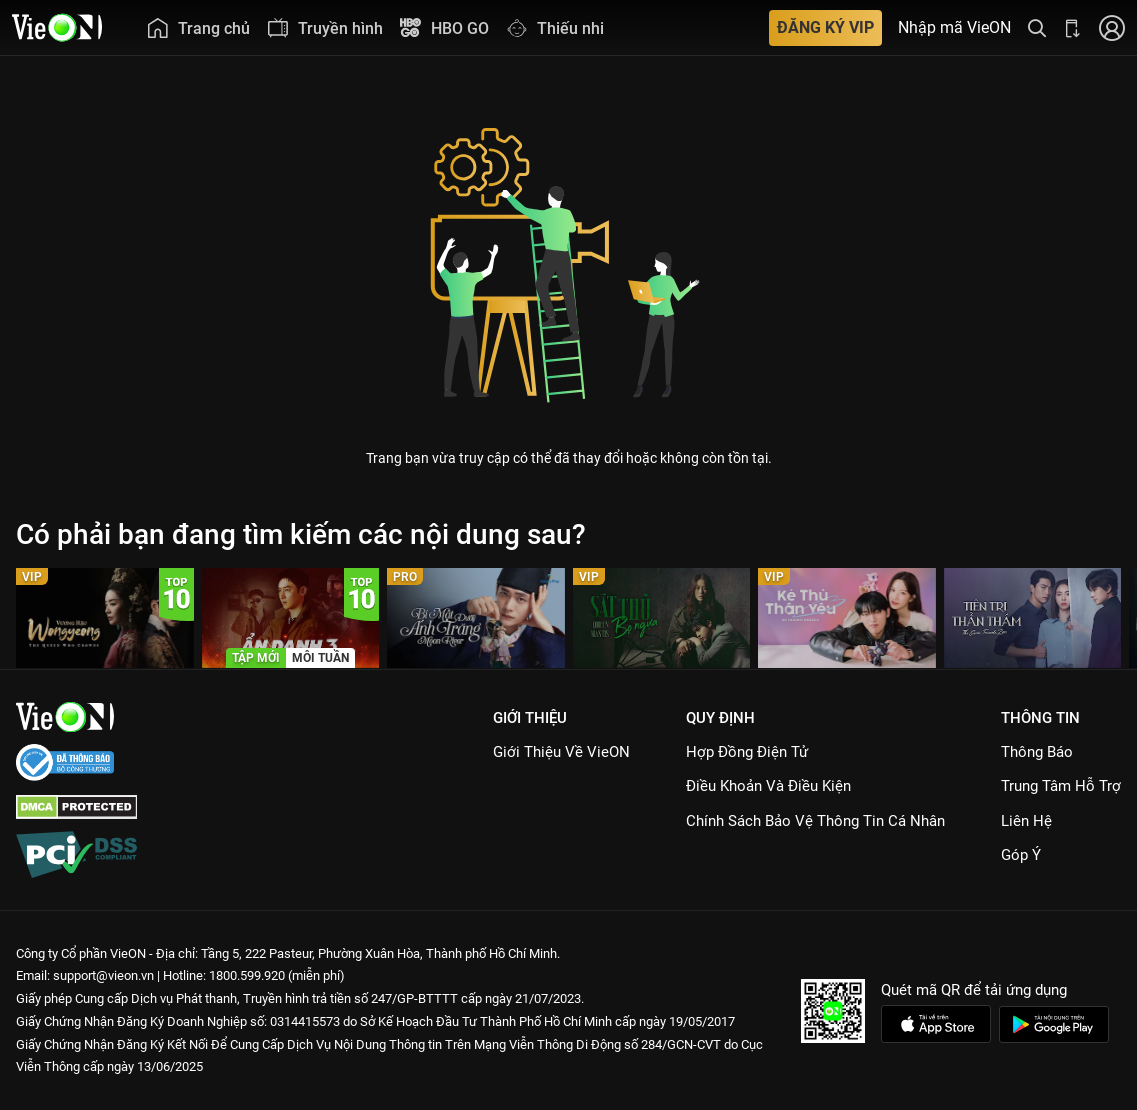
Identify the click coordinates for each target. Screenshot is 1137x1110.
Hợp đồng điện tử (747, 752)
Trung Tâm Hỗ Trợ (1061, 786)
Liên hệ (1026, 821)
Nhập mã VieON (954, 28)
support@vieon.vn (103, 975)
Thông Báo (1037, 752)
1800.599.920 (247, 975)
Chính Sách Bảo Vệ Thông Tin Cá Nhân (815, 821)
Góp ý (1021, 855)
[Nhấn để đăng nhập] (1112, 27)
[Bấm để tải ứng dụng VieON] (1073, 27)
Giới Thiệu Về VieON (561, 752)
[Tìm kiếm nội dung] (1037, 27)
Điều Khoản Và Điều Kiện (768, 786)
